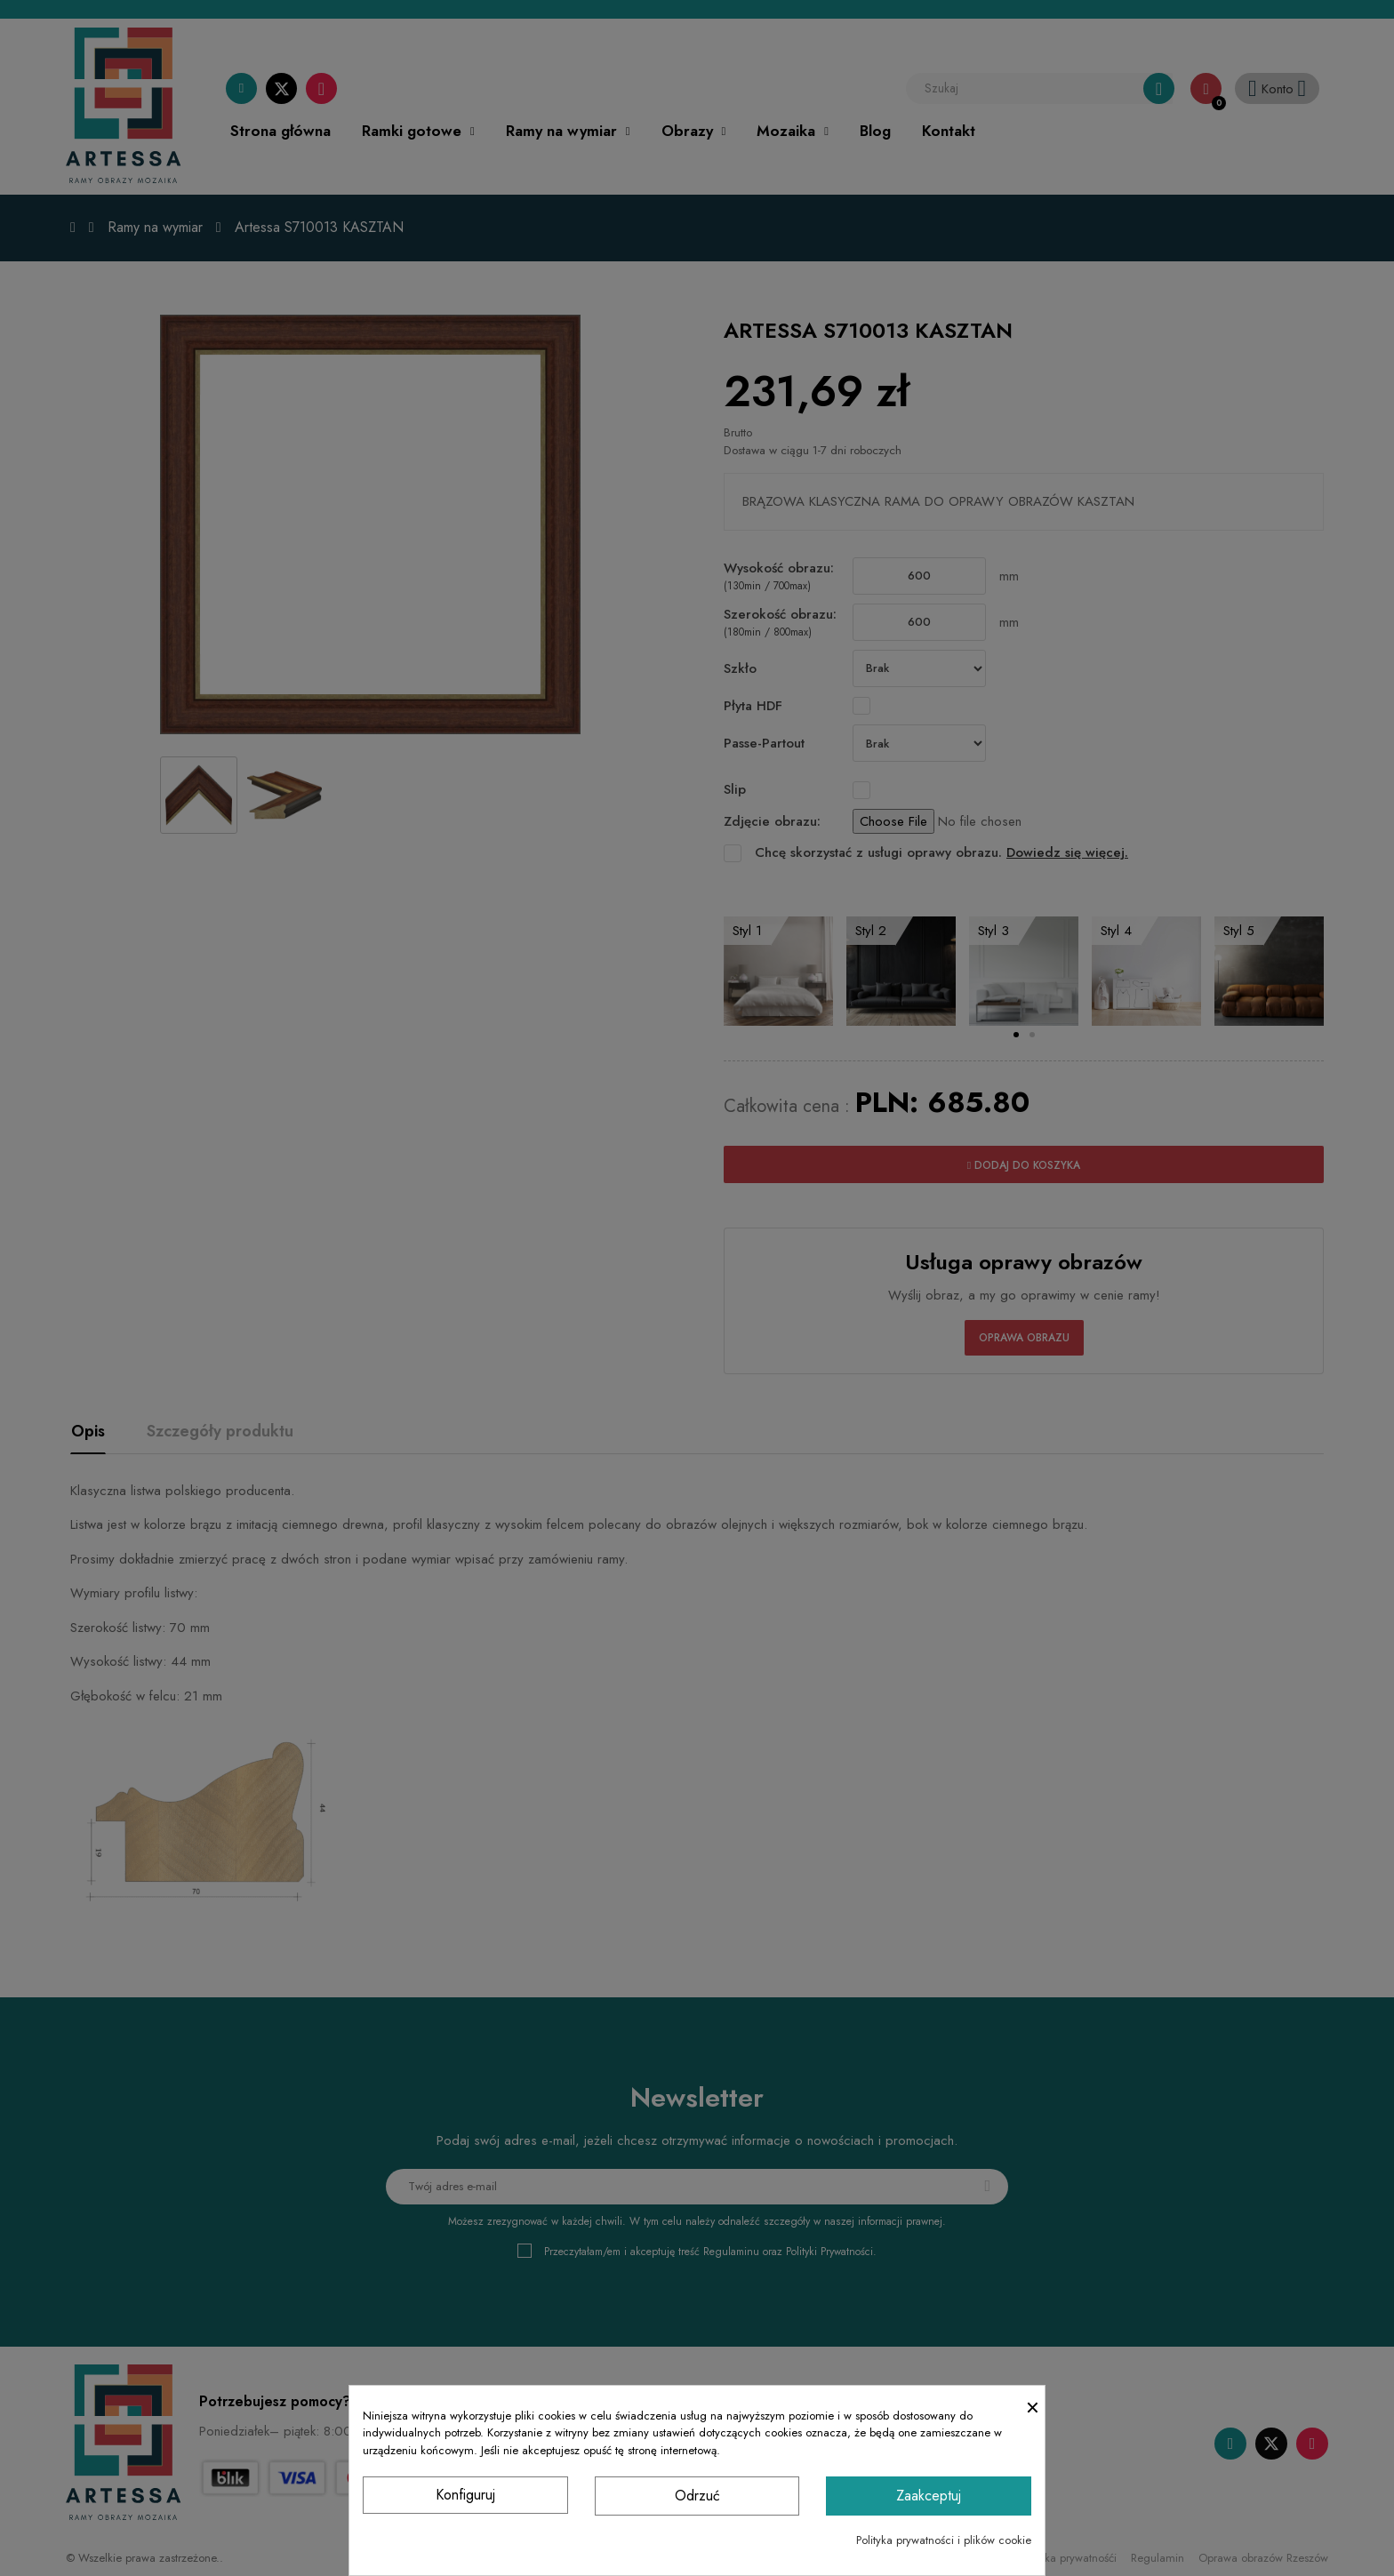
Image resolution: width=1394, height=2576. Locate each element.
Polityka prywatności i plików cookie (943, 2540)
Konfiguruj (465, 2494)
